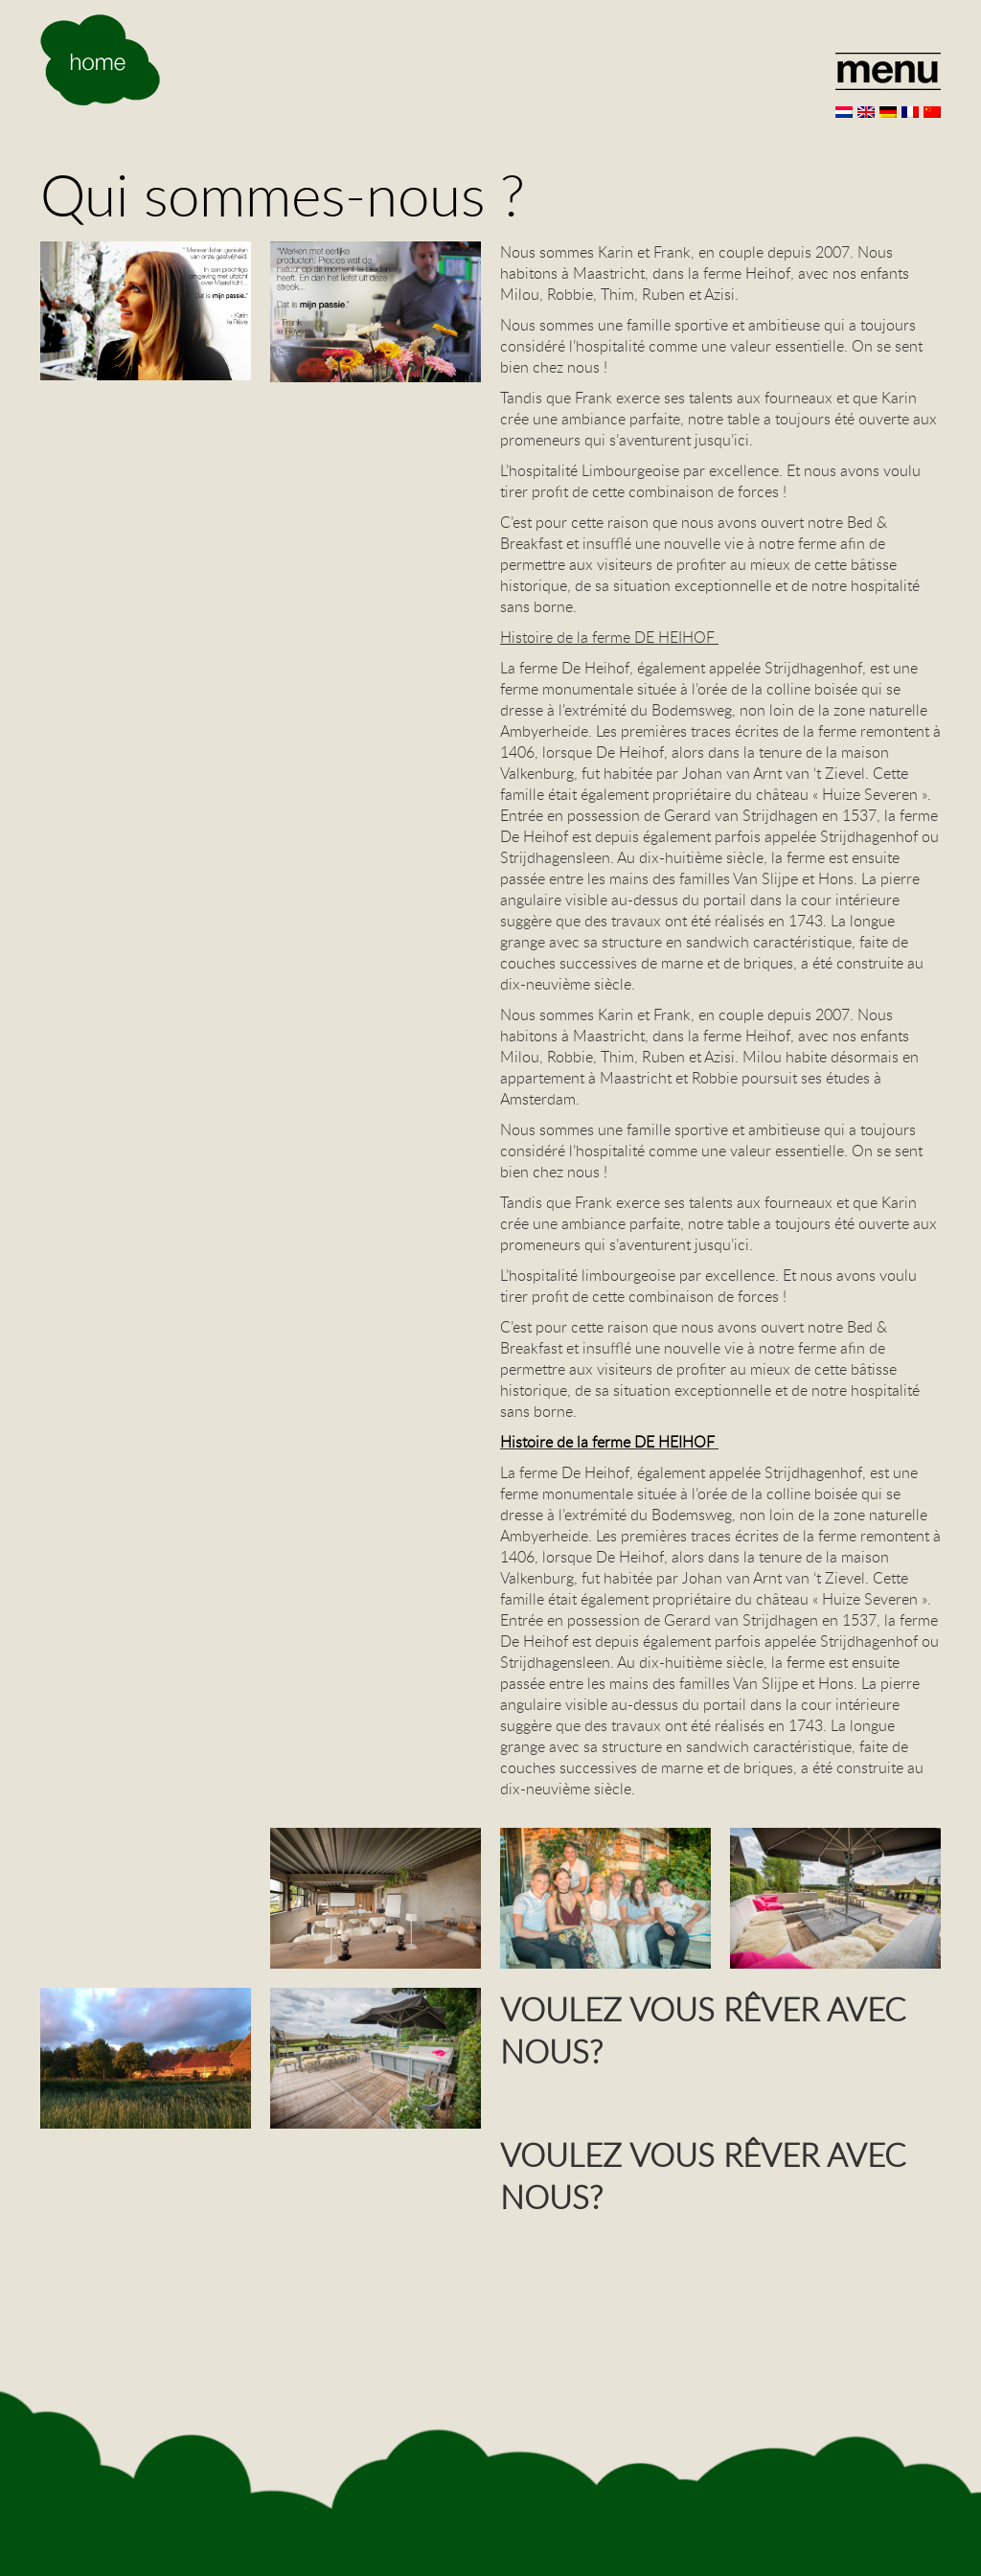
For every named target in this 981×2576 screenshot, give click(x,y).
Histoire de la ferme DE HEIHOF (609, 1441)
